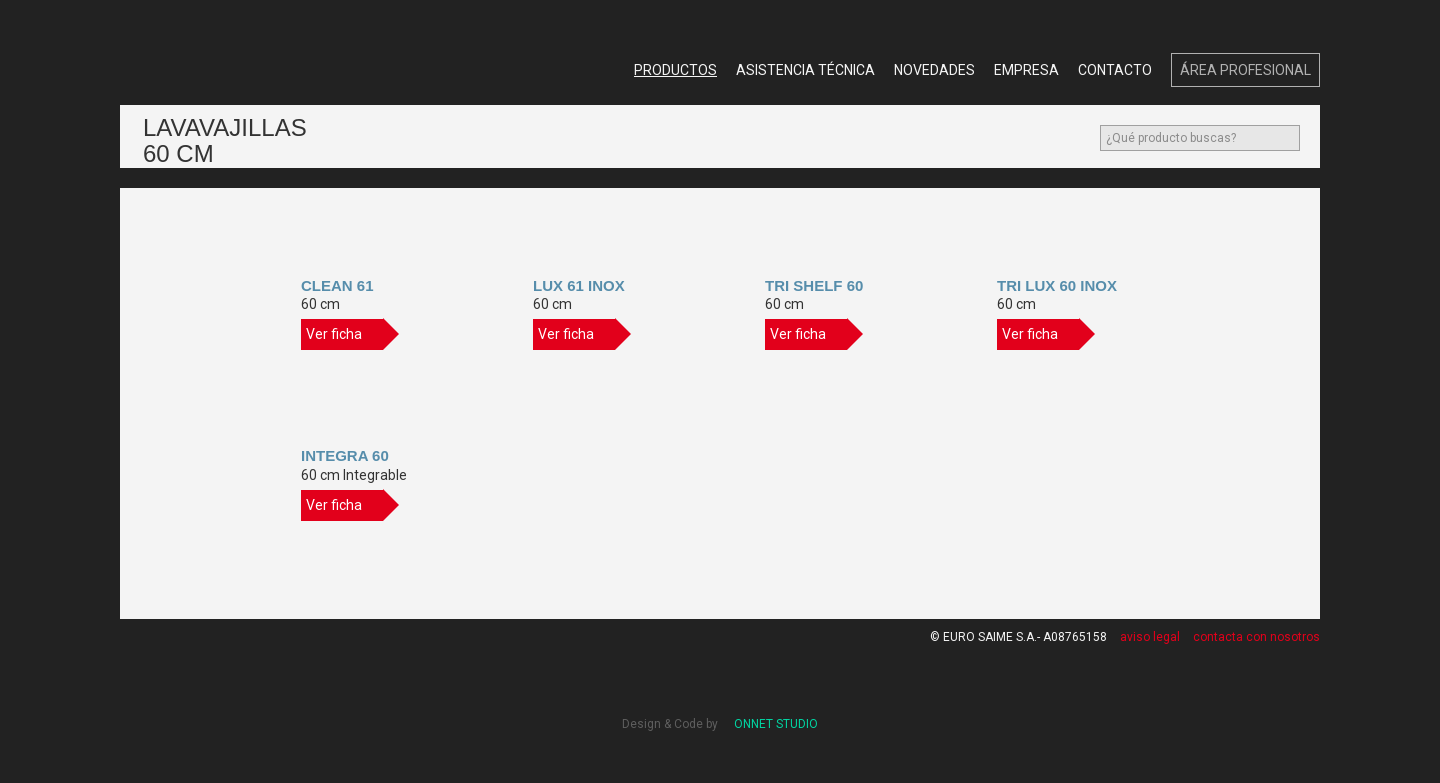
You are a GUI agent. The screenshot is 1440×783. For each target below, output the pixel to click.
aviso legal (1150, 637)
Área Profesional (1245, 70)
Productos (675, 70)
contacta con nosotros (1256, 637)
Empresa (1026, 70)
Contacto (1115, 70)
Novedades (934, 70)
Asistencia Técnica (805, 70)
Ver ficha (344, 334)
